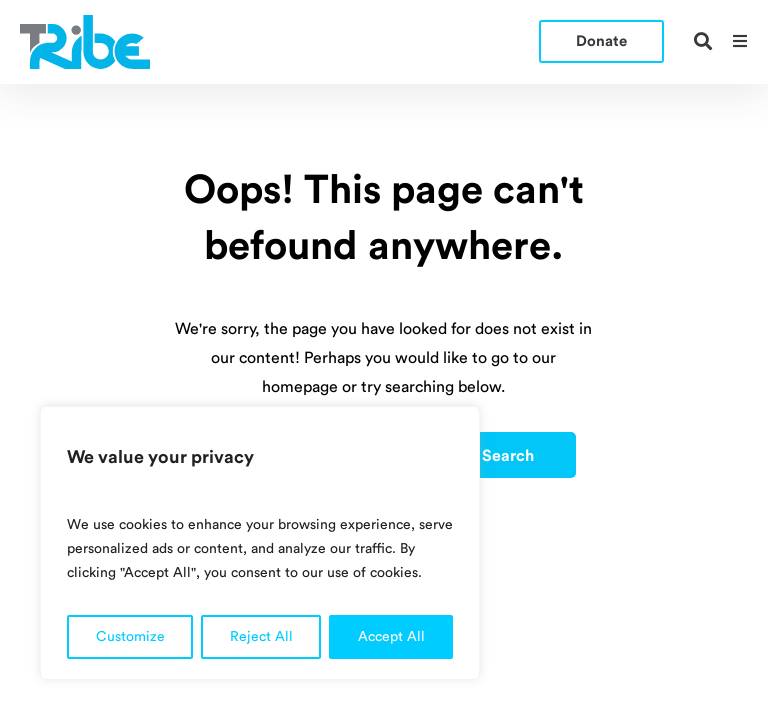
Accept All (391, 637)
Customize (130, 637)
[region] (260, 543)
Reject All (261, 637)
